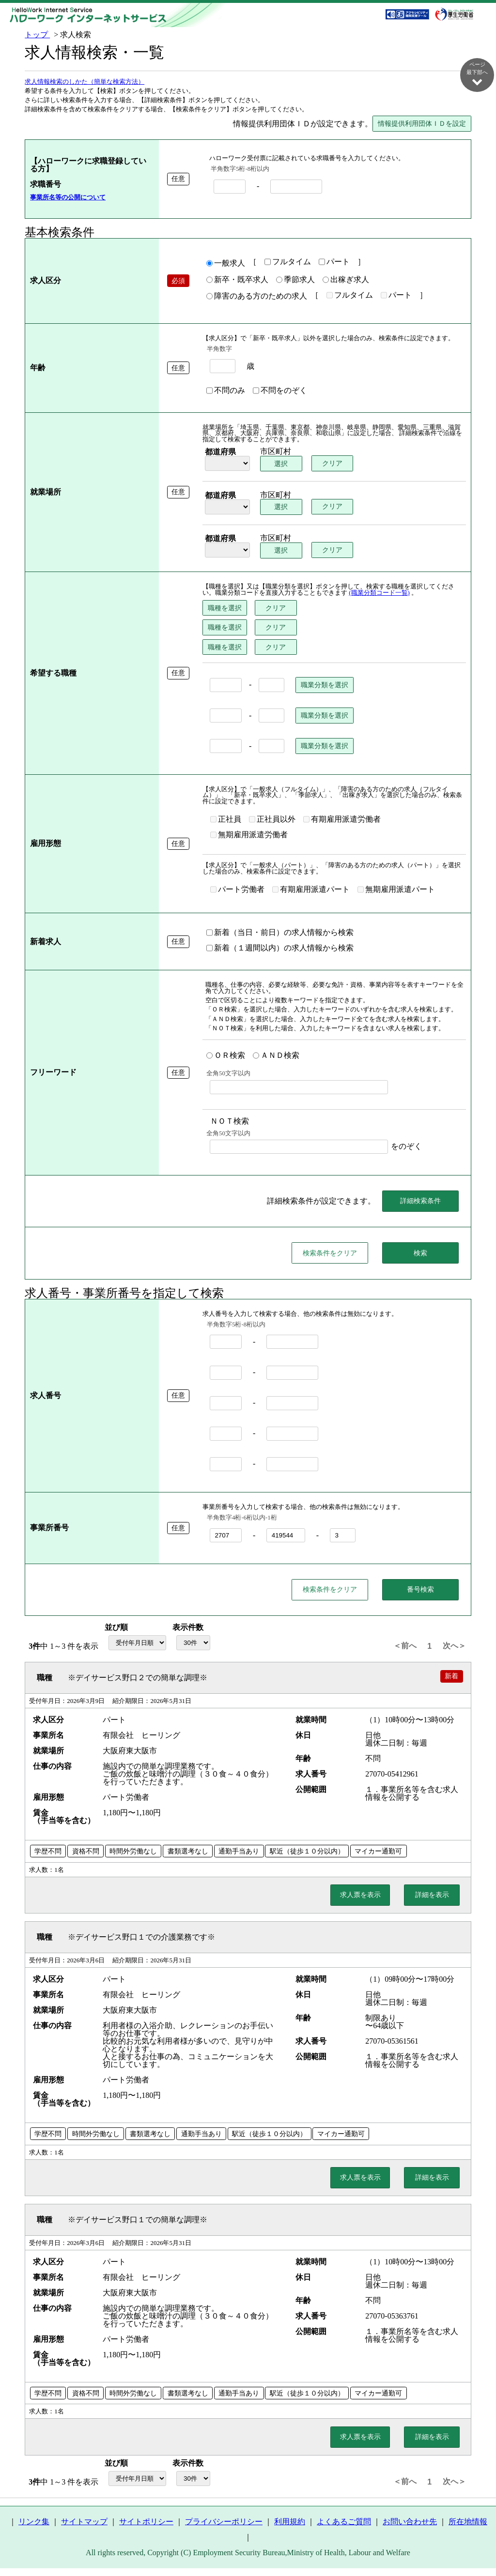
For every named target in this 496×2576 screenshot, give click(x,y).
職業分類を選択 (324, 685)
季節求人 (295, 280)
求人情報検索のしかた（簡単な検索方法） (84, 82)
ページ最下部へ (477, 74)
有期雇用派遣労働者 (342, 820)
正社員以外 (272, 820)
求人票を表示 (360, 1903)
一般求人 (225, 264)
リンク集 (33, 2530)
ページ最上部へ (477, 2543)
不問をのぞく (280, 391)
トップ (37, 34)
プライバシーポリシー (224, 2530)
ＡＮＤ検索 (276, 1056)
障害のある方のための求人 (256, 297)
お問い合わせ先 (410, 2530)
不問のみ (225, 391)
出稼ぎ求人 (346, 280)
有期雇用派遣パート (311, 890)
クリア (334, 463)
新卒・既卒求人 (237, 280)
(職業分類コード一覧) (379, 593)
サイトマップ (84, 2530)
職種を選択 (225, 608)
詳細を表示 (432, 1903)
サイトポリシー (146, 2530)
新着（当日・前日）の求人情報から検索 (280, 933)
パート (334, 262)
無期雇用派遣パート (396, 890)
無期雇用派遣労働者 (249, 835)
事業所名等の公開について (68, 198)
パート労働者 (237, 890)
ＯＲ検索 (225, 1056)
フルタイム (287, 262)
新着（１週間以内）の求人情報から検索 (280, 948)
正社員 (225, 820)
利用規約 (289, 2530)
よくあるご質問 (344, 2530)
